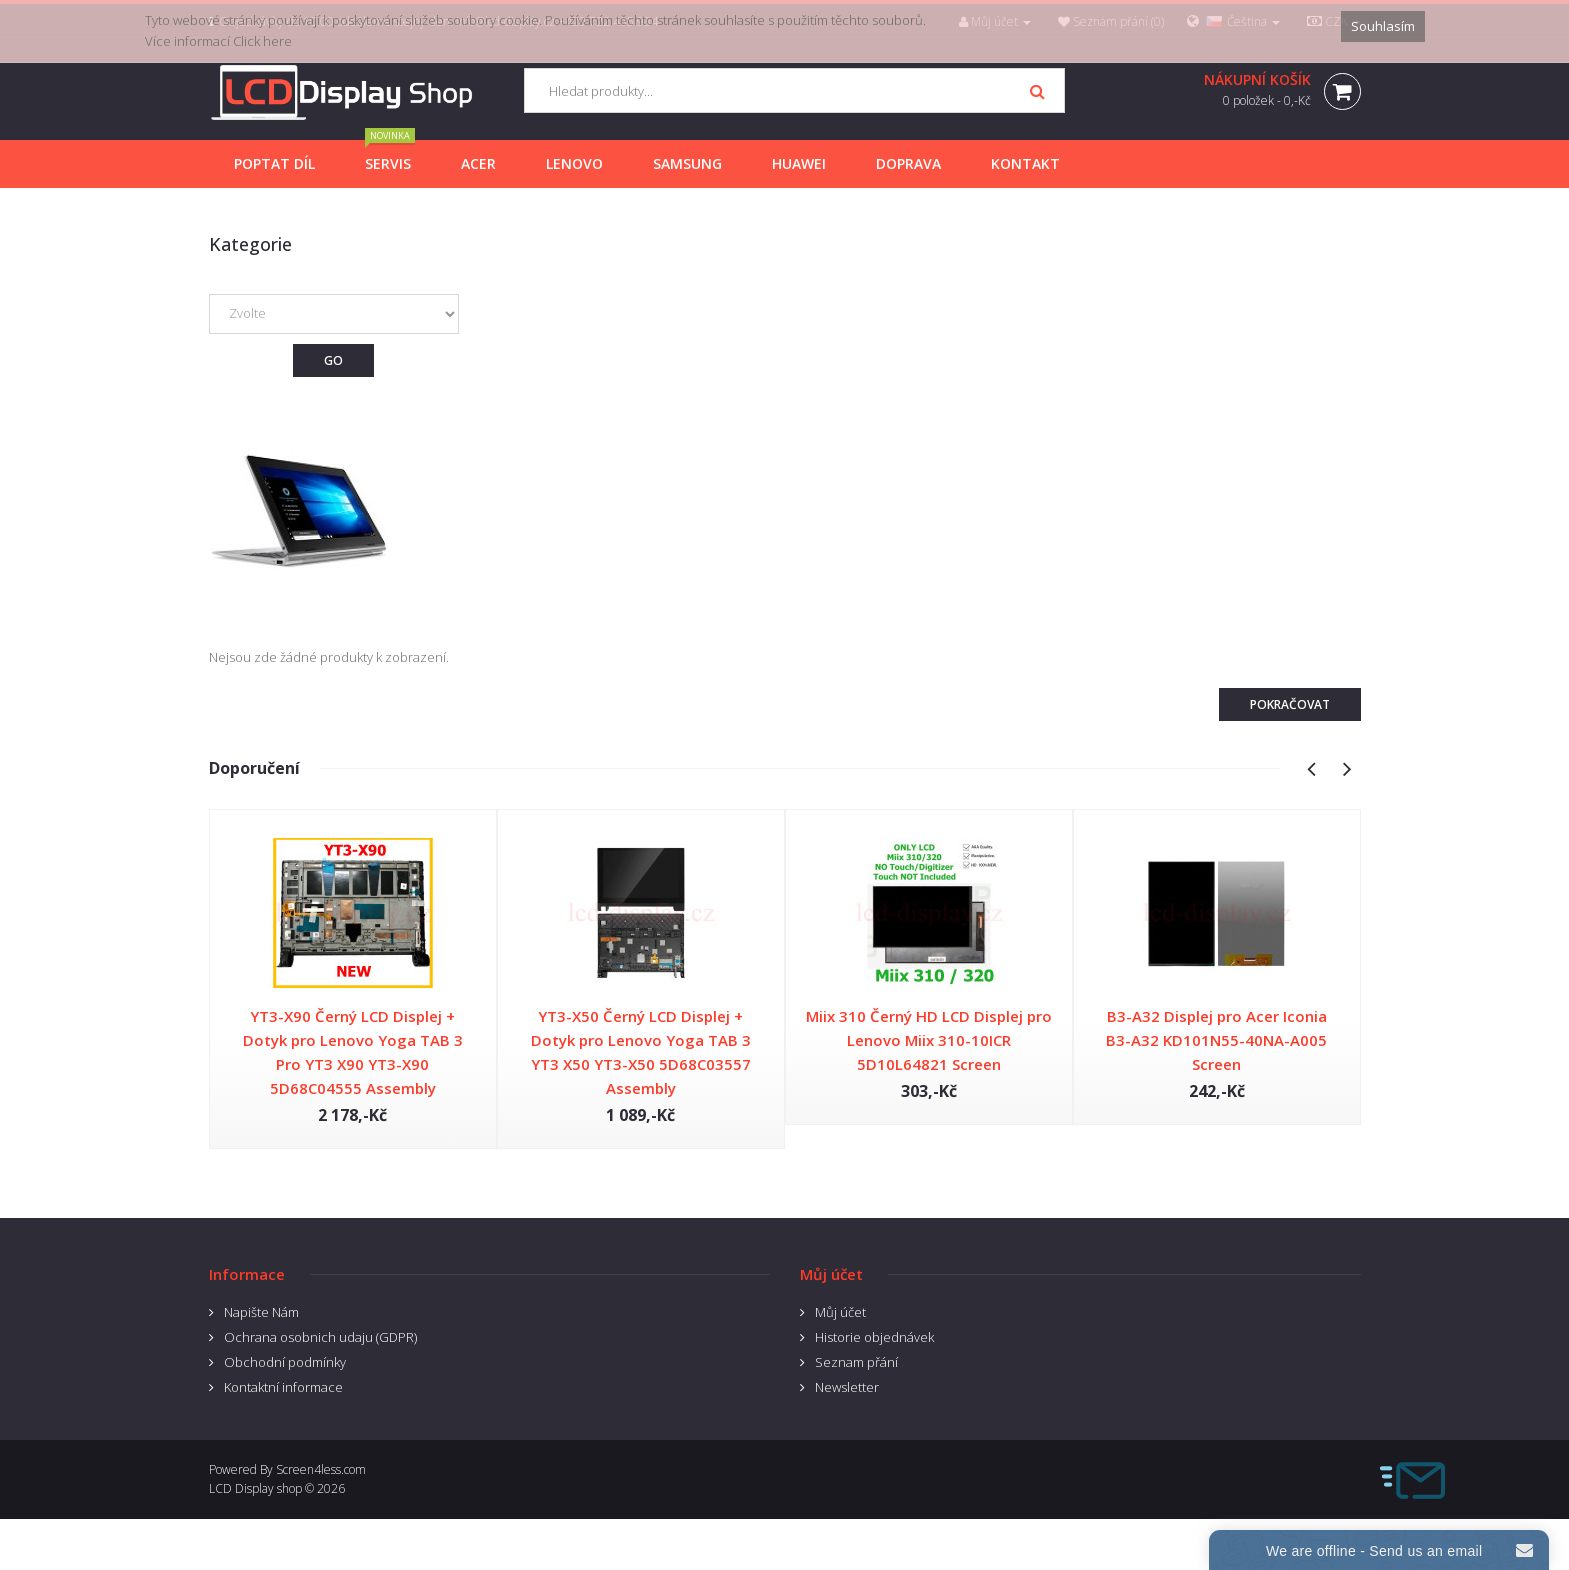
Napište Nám (261, 1312)
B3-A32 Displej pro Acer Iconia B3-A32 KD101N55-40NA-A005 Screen (1216, 1040)
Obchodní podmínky (285, 1362)
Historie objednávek (874, 1337)
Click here (262, 41)
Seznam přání (856, 1362)
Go (333, 360)
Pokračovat (1290, 704)
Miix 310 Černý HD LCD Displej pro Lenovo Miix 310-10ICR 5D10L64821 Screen (929, 1040)
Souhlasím (1383, 26)
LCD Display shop (255, 1488)
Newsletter (847, 1387)
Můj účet (840, 1312)
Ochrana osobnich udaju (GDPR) (320, 1337)
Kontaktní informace (283, 1387)
